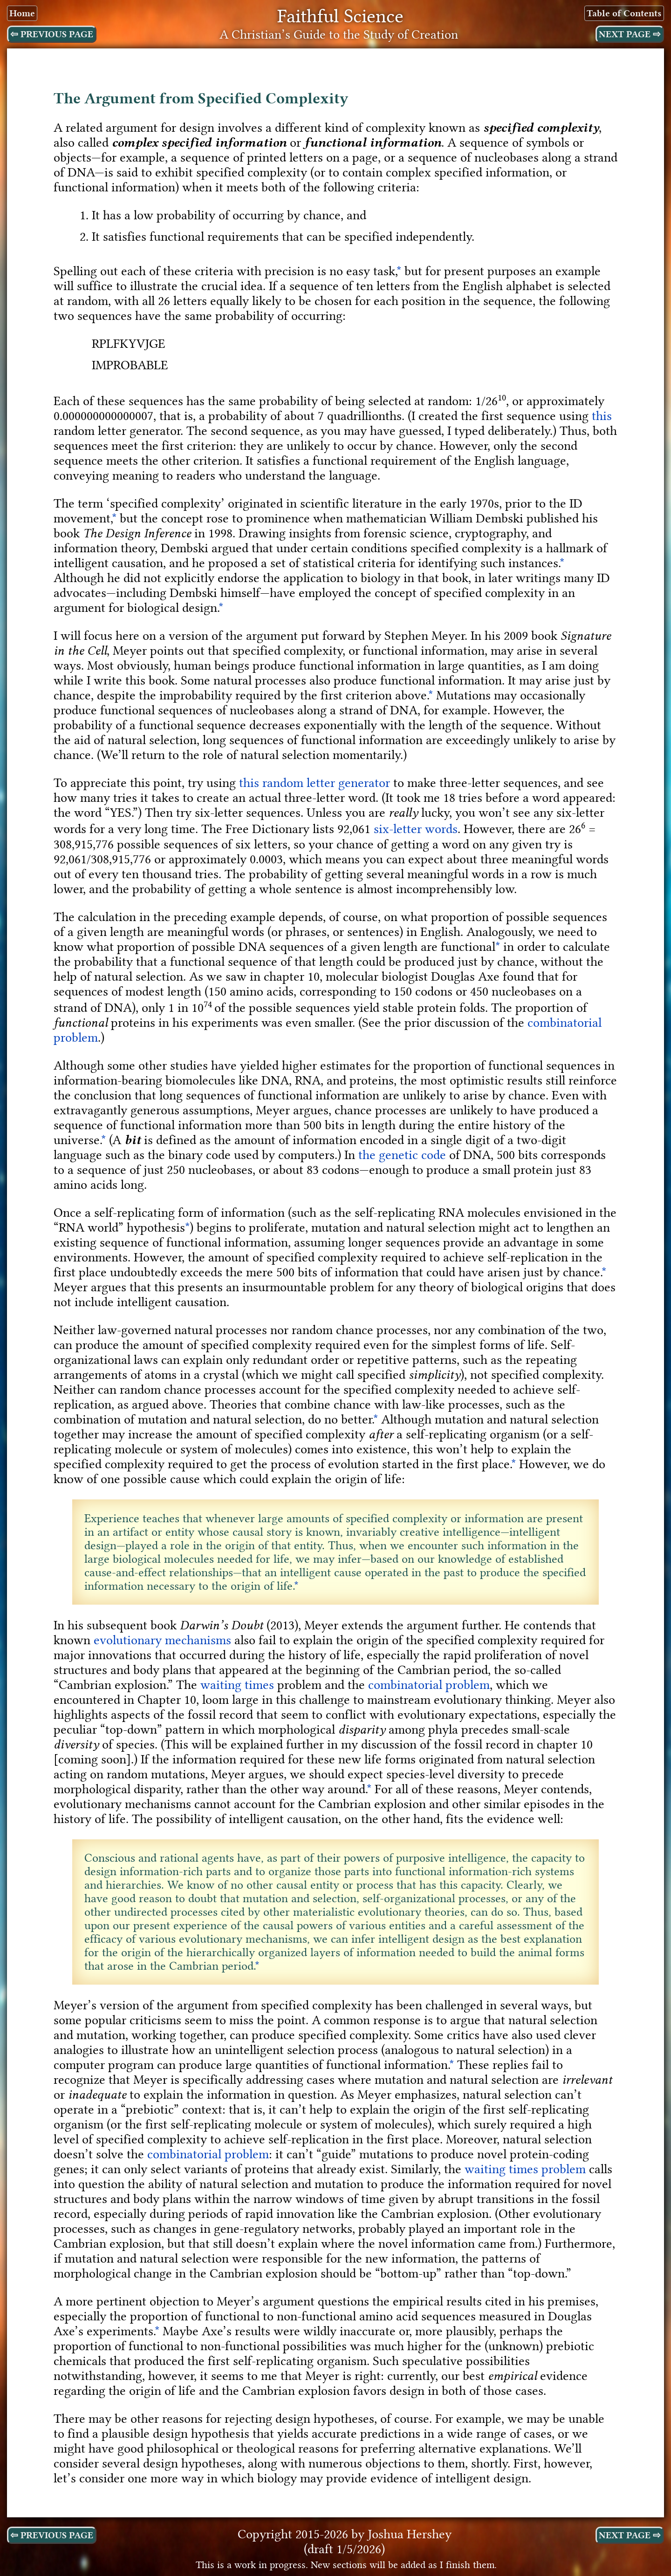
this (602, 415)
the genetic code (402, 1154)
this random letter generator (314, 782)
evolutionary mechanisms (162, 1640)
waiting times (237, 1684)
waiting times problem (525, 2169)
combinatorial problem (429, 1684)
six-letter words (416, 829)
